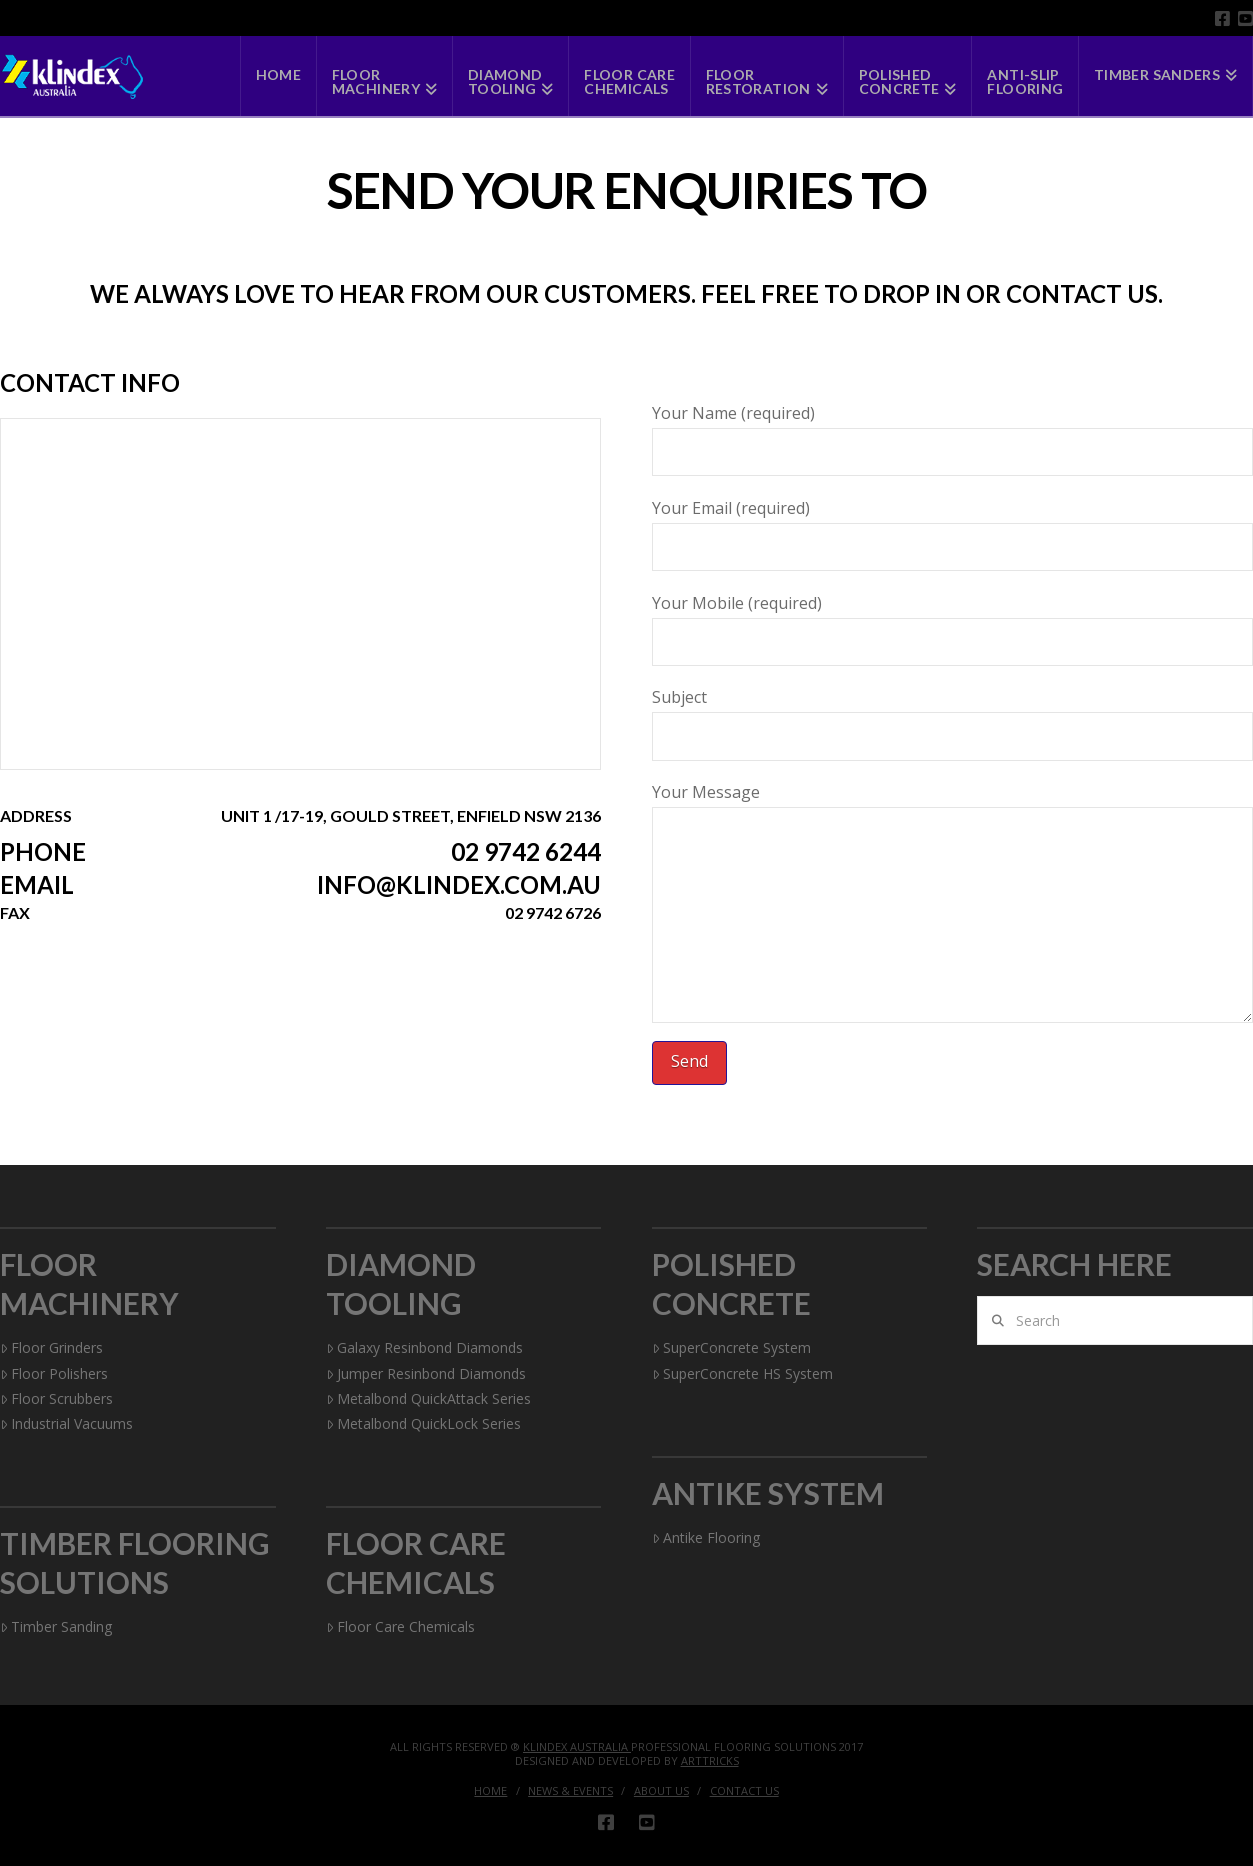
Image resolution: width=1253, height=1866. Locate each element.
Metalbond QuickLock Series (423, 1423)
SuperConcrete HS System (742, 1373)
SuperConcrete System (731, 1347)
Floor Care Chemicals (400, 1626)
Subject (952, 718)
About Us (661, 1791)
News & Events (570, 1791)
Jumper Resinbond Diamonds (426, 1373)
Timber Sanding (56, 1626)
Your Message (952, 806)
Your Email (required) (952, 529)
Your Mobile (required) (952, 624)
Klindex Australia (577, 1746)
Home (490, 1791)
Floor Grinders (51, 1347)
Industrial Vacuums (66, 1423)
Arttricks (710, 1760)
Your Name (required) (952, 434)
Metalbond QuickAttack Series (428, 1398)
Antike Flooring (706, 1537)
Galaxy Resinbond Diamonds (424, 1347)
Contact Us (744, 1791)
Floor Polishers (54, 1373)
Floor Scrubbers (56, 1398)
